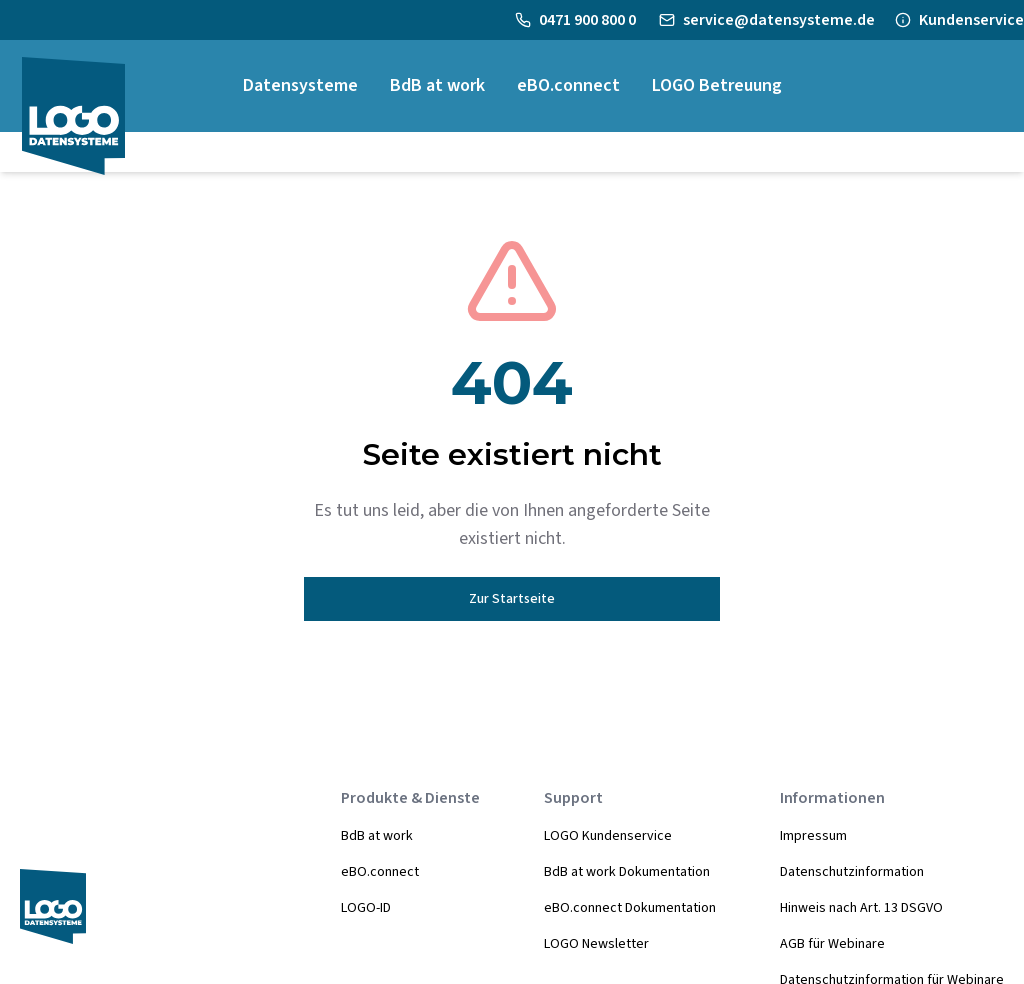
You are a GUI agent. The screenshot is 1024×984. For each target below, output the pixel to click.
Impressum (813, 836)
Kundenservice (971, 20)
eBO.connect (380, 872)
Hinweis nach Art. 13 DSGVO (861, 908)
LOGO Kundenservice (608, 836)
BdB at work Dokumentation (627, 872)
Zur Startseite (512, 599)
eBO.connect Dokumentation (630, 908)
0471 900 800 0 (589, 20)
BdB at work (377, 836)
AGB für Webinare (832, 944)
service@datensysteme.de (779, 20)
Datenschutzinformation (852, 872)
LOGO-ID (366, 908)
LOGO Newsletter (596, 944)
